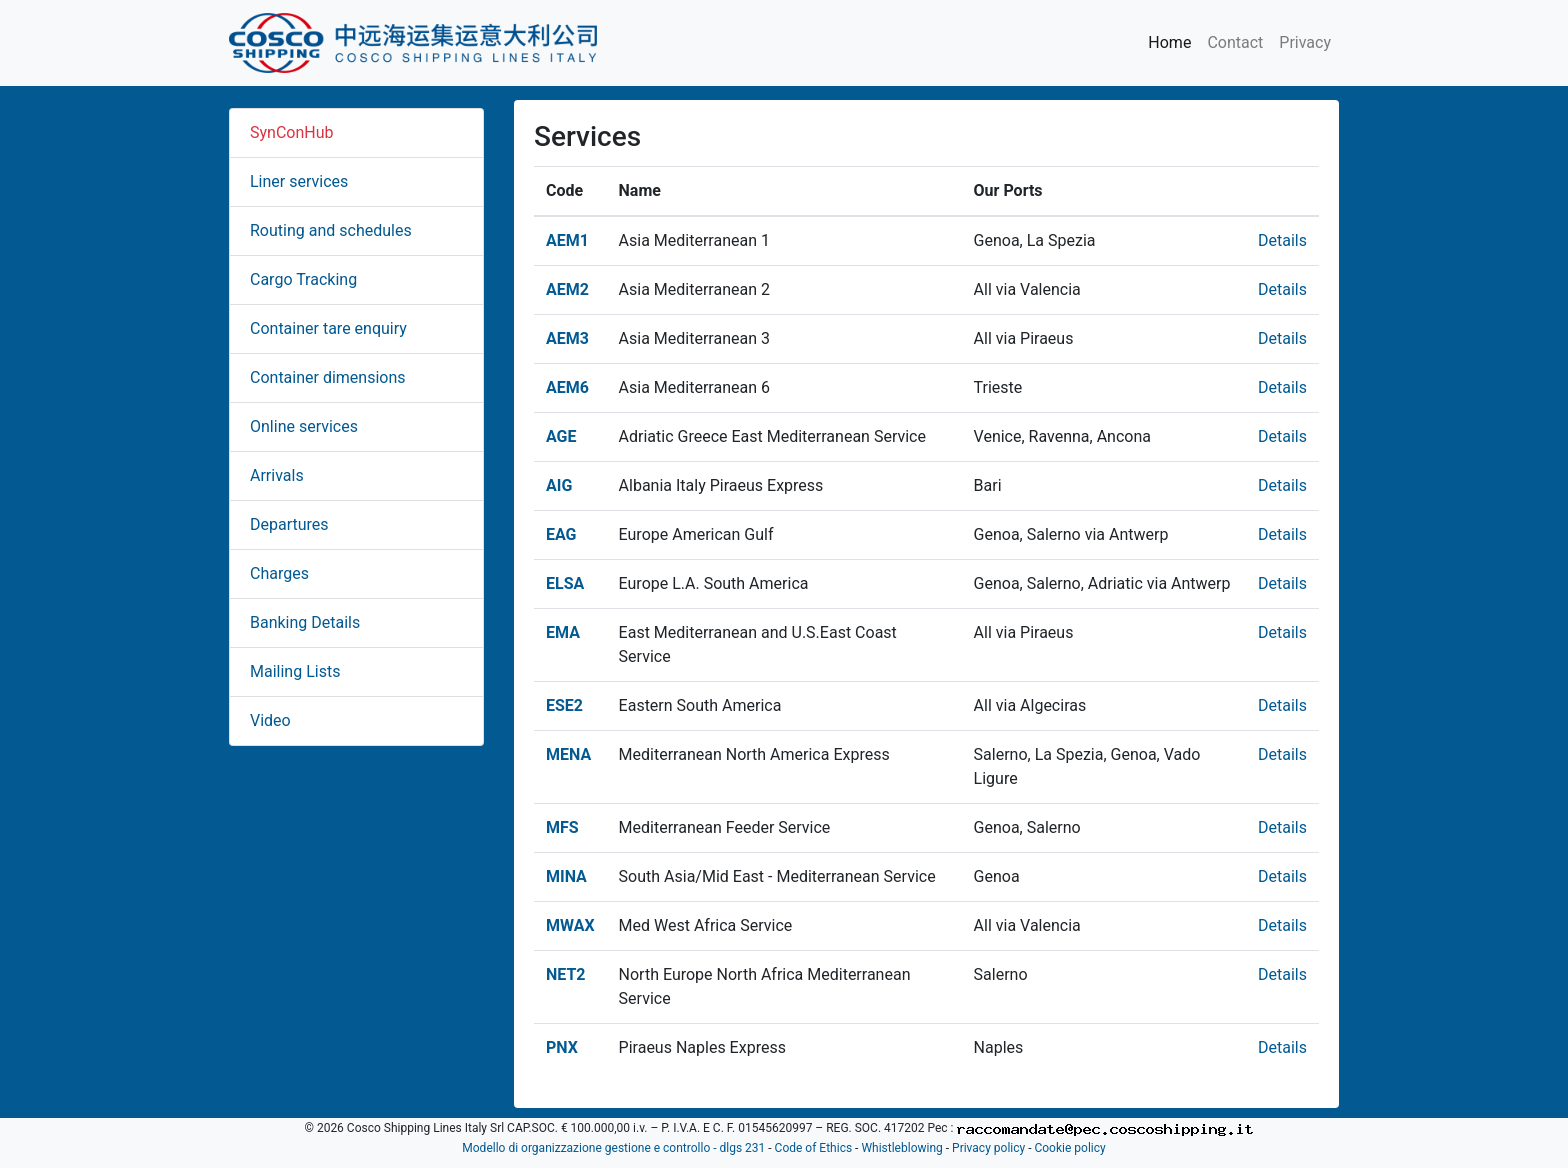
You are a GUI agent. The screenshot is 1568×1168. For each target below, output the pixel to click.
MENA (568, 754)
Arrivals (277, 475)
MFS (562, 827)
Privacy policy (988, 1148)
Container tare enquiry (328, 328)
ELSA (565, 583)
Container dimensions (328, 377)
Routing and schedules (331, 230)
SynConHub (292, 132)
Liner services (299, 181)
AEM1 (567, 240)
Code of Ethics (814, 1148)
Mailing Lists (295, 671)
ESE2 (564, 705)
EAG (561, 534)
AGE (561, 436)
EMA (563, 632)
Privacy (1305, 42)
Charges (279, 573)
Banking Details (305, 622)
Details (1282, 240)
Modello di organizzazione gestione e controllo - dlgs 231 (613, 1148)
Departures (289, 524)
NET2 (566, 974)
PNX (562, 1047)
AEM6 (567, 387)
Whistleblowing (901, 1148)
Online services (304, 426)
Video (270, 720)
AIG (559, 485)
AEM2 (567, 289)
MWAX (570, 925)
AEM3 (567, 338)
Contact (1235, 42)
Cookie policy (1069, 1148)
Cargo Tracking (303, 279)
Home (1169, 42)
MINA (566, 876)
